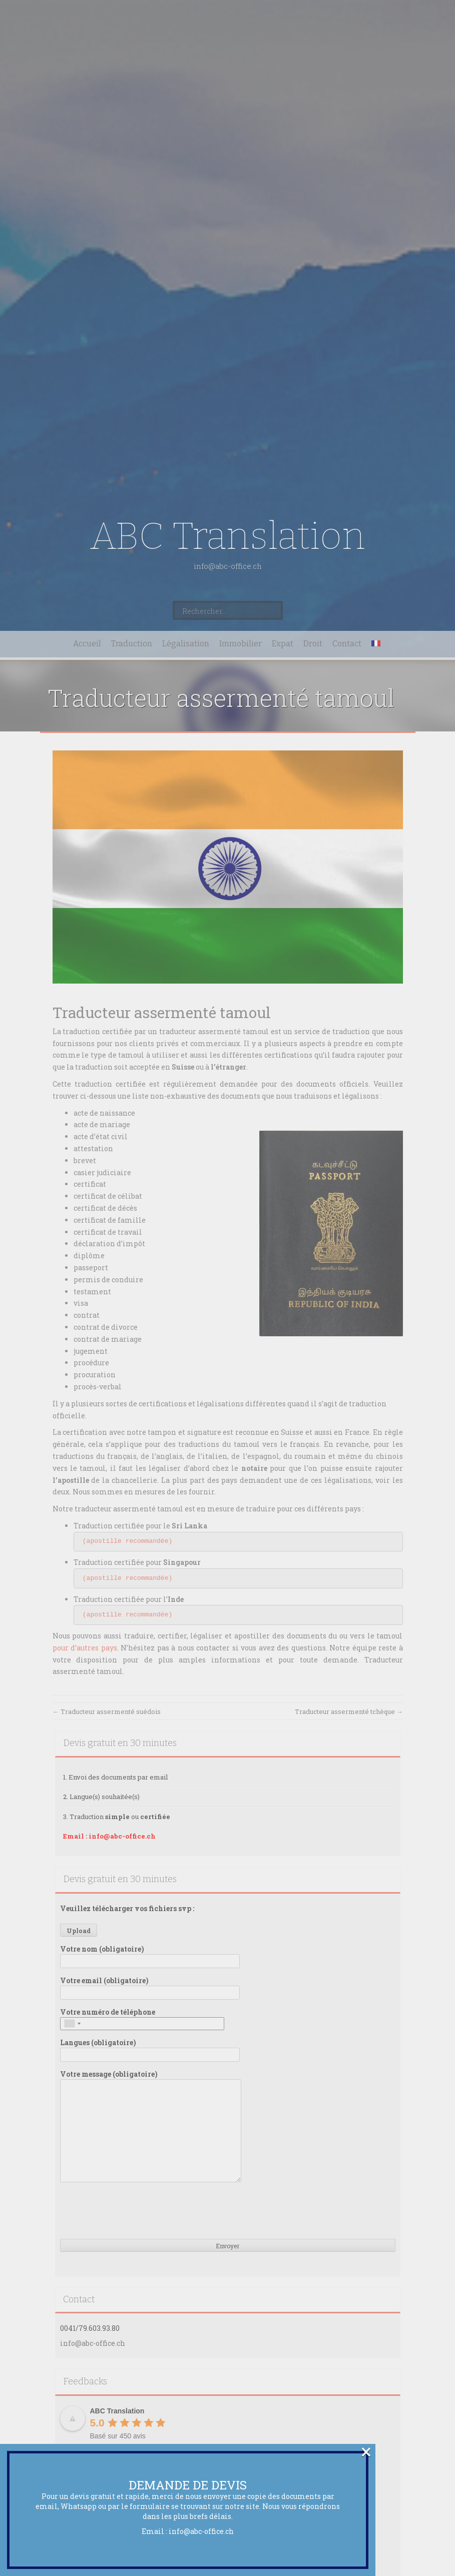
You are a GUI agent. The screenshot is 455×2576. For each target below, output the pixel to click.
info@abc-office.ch (201, 2531)
